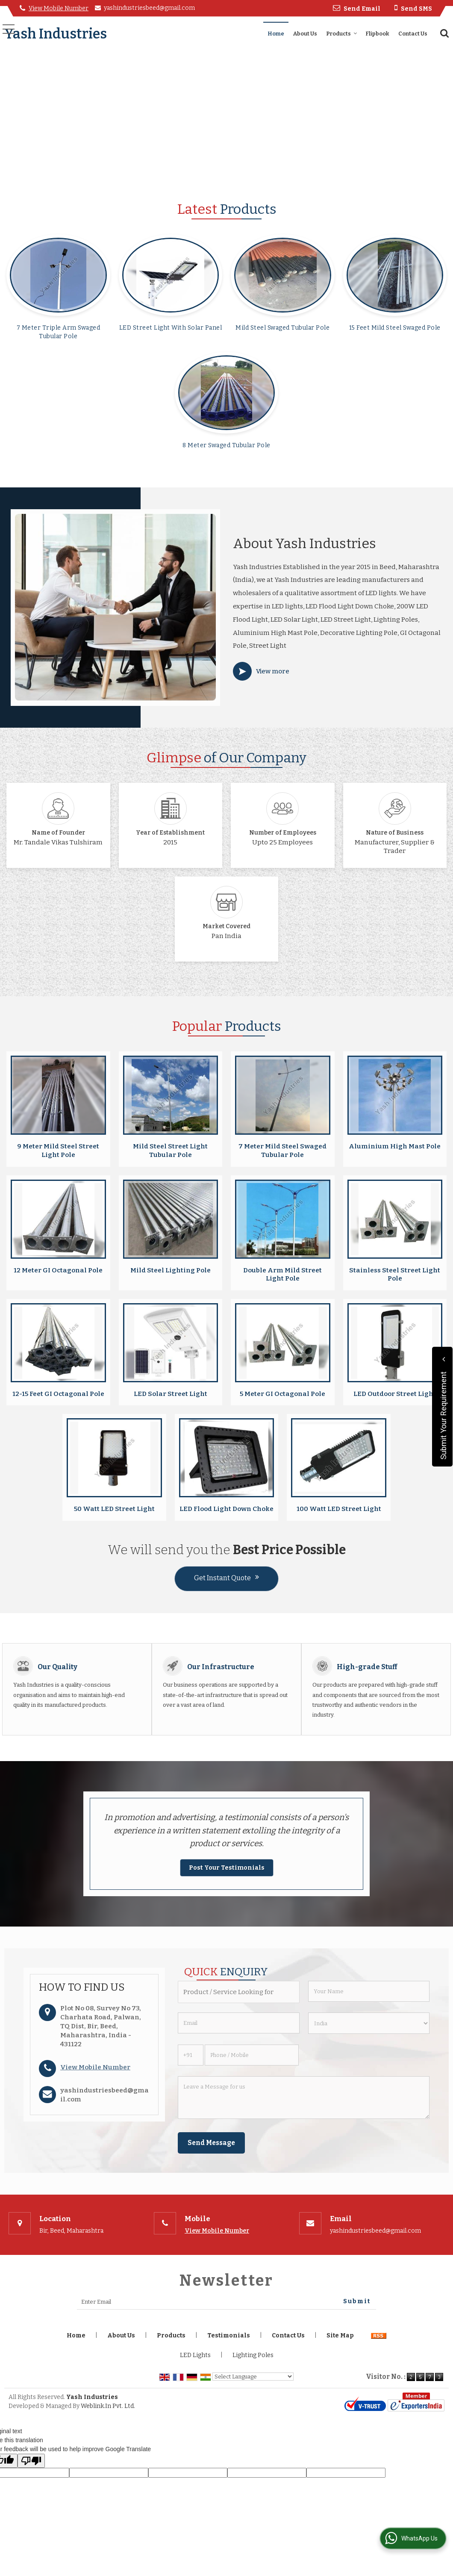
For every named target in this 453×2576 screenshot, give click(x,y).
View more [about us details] (272, 671)
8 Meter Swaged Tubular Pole (226, 445)
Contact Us (412, 33)
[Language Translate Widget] (253, 2376)
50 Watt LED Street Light (114, 1509)
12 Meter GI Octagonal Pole (58, 1270)
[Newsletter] (226, 2302)
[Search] (443, 32)
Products (341, 33)
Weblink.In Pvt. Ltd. (108, 2406)
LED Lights (195, 2355)
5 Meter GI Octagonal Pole (282, 1394)
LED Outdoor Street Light (394, 1394)
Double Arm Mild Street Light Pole (282, 1274)
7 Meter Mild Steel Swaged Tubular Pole (282, 1150)
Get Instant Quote (226, 1578)
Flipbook (377, 33)
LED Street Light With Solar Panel (170, 327)
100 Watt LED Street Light (339, 1509)
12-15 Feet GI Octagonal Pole (58, 1394)
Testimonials (228, 2335)
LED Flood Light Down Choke (226, 1509)
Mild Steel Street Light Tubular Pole (170, 1150)
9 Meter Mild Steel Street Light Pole (58, 1150)
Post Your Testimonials (227, 1867)
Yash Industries (55, 34)
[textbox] (238, 1992)
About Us (305, 33)
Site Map (340, 2335)
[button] (58, 8)
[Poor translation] (31, 2461)
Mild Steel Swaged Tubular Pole (282, 327)
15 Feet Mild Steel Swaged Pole (395, 327)
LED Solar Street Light (170, 1394)
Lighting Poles (253, 2355)
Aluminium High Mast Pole (395, 1146)
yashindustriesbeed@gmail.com (149, 8)
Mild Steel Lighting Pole (170, 1270)
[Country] (368, 2023)
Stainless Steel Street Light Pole (394, 1274)
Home (276, 33)
